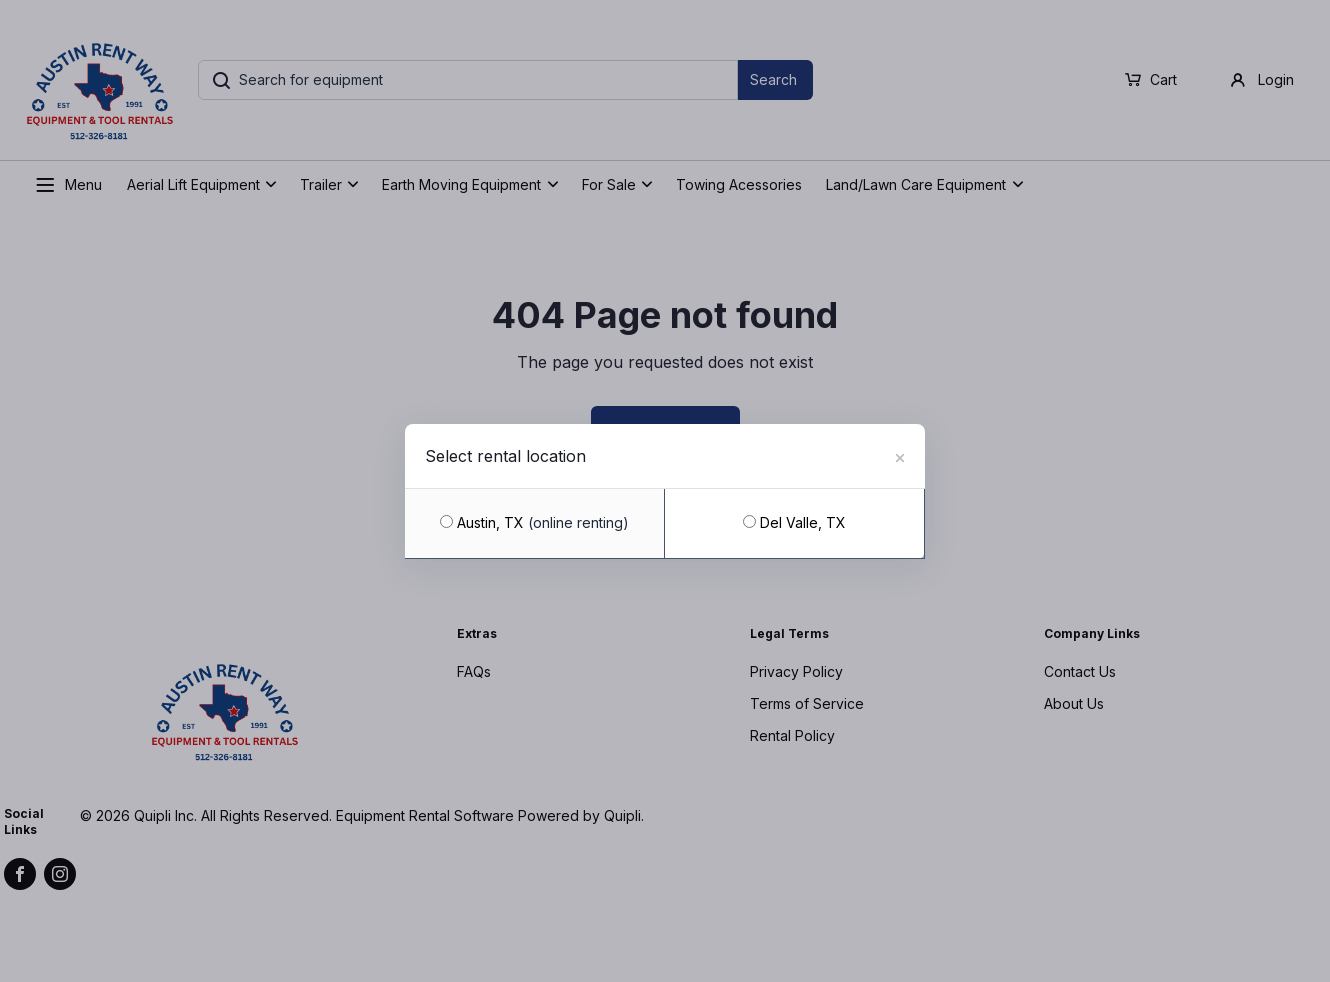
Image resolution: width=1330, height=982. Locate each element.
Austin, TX (534, 522)
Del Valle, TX (794, 522)
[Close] (900, 455)
